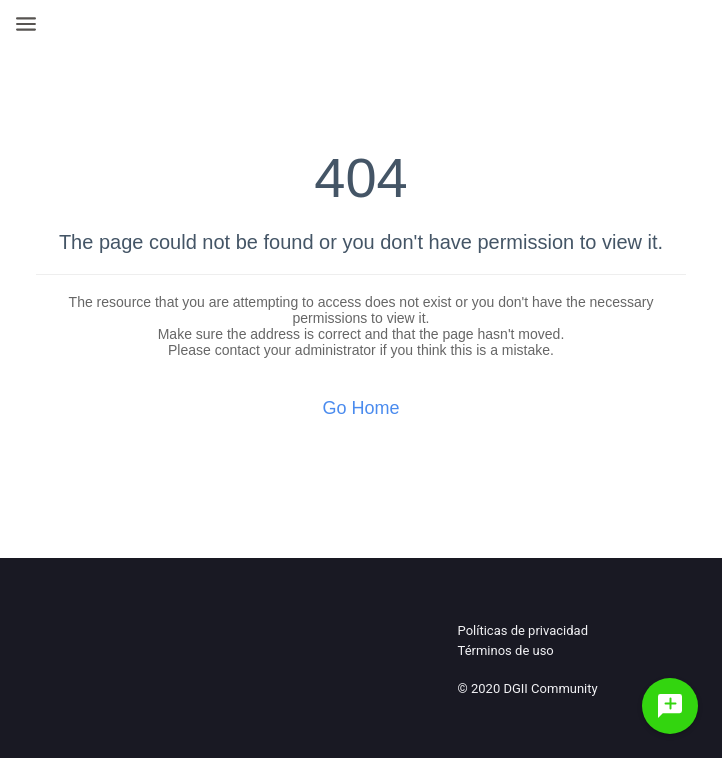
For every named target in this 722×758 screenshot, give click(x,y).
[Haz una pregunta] (670, 706)
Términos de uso (506, 650)
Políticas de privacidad (523, 630)
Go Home (360, 408)
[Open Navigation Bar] (32, 24)
